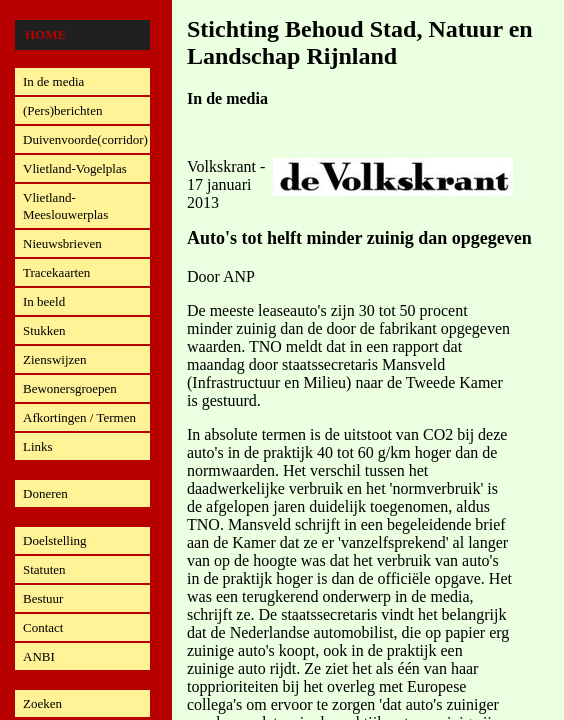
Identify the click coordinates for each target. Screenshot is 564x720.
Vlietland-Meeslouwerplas (65, 206)
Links (38, 446)
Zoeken (42, 703)
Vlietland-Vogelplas (75, 168)
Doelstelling (55, 540)
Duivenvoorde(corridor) (85, 139)
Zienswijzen (55, 359)
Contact (43, 627)
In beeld (44, 301)
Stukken (44, 330)
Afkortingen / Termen (79, 417)
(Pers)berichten (62, 110)
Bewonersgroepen (70, 388)
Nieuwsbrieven (62, 243)
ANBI (39, 656)
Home (45, 34)
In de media (53, 81)
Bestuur (43, 598)
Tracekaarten (56, 272)
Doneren (45, 493)
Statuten (44, 569)
